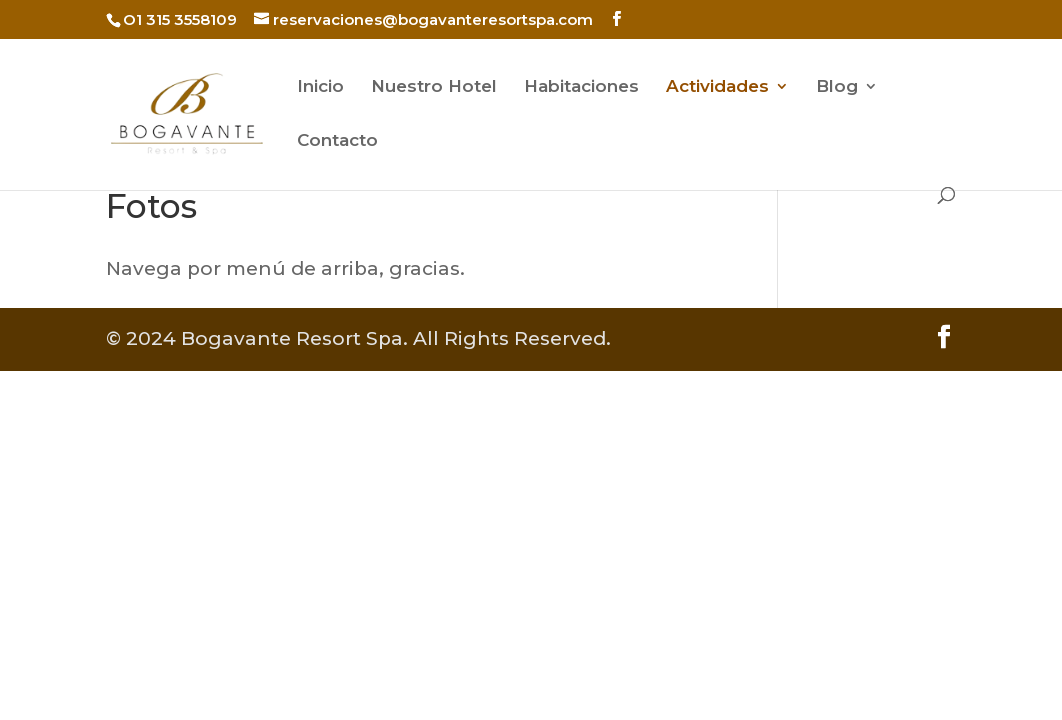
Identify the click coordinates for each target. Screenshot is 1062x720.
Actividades (717, 87)
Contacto (337, 141)
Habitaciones (581, 87)
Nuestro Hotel (434, 87)
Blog (837, 87)
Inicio (320, 87)
